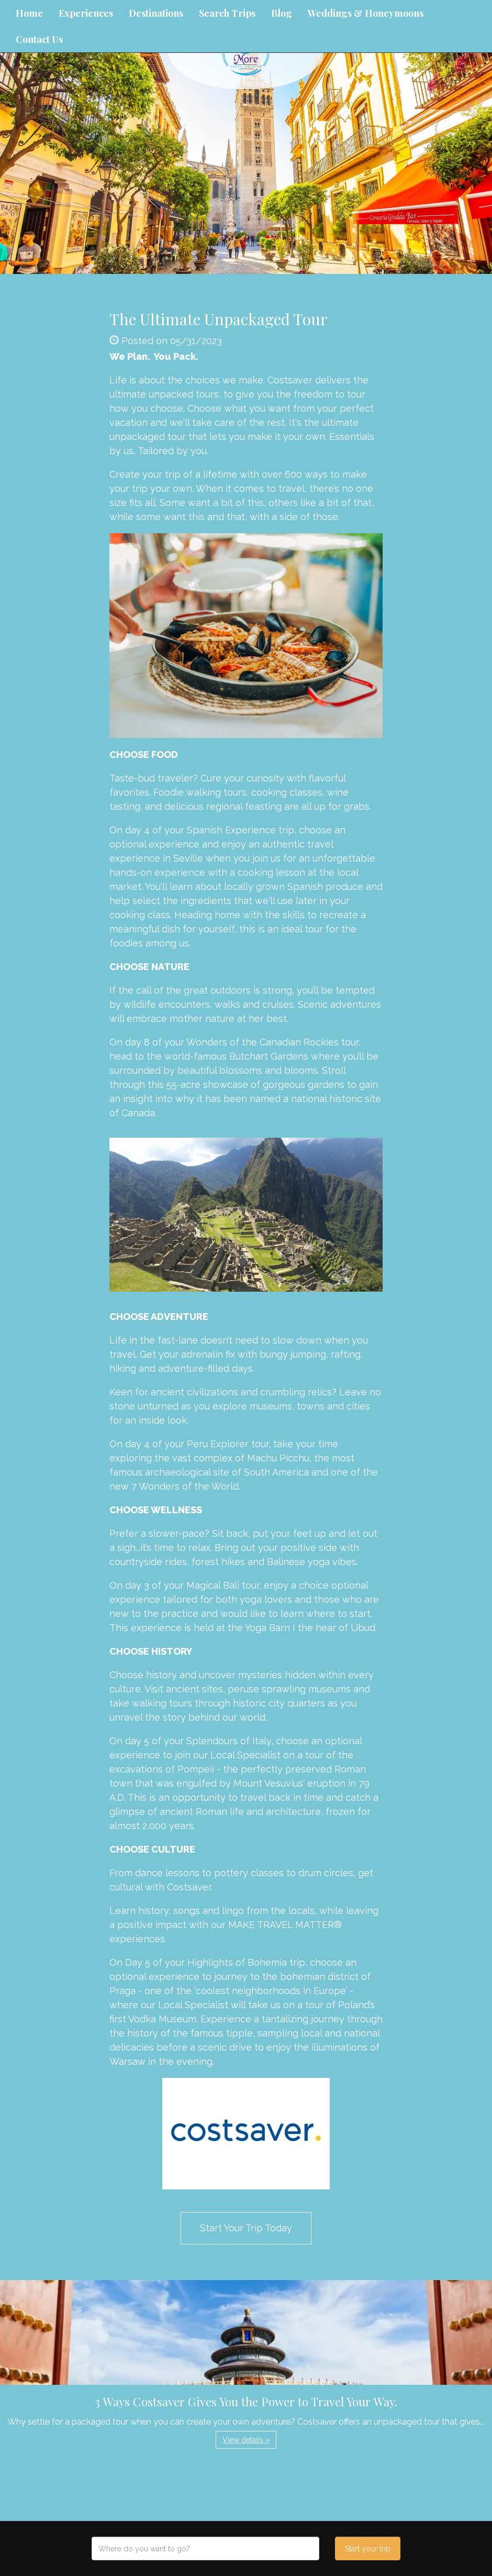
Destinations (156, 13)
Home (29, 13)
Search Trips (227, 13)
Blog (281, 13)
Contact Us (39, 39)
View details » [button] (246, 2440)
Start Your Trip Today (246, 2227)
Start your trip (367, 2549)
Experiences (86, 13)
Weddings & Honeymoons (365, 13)
